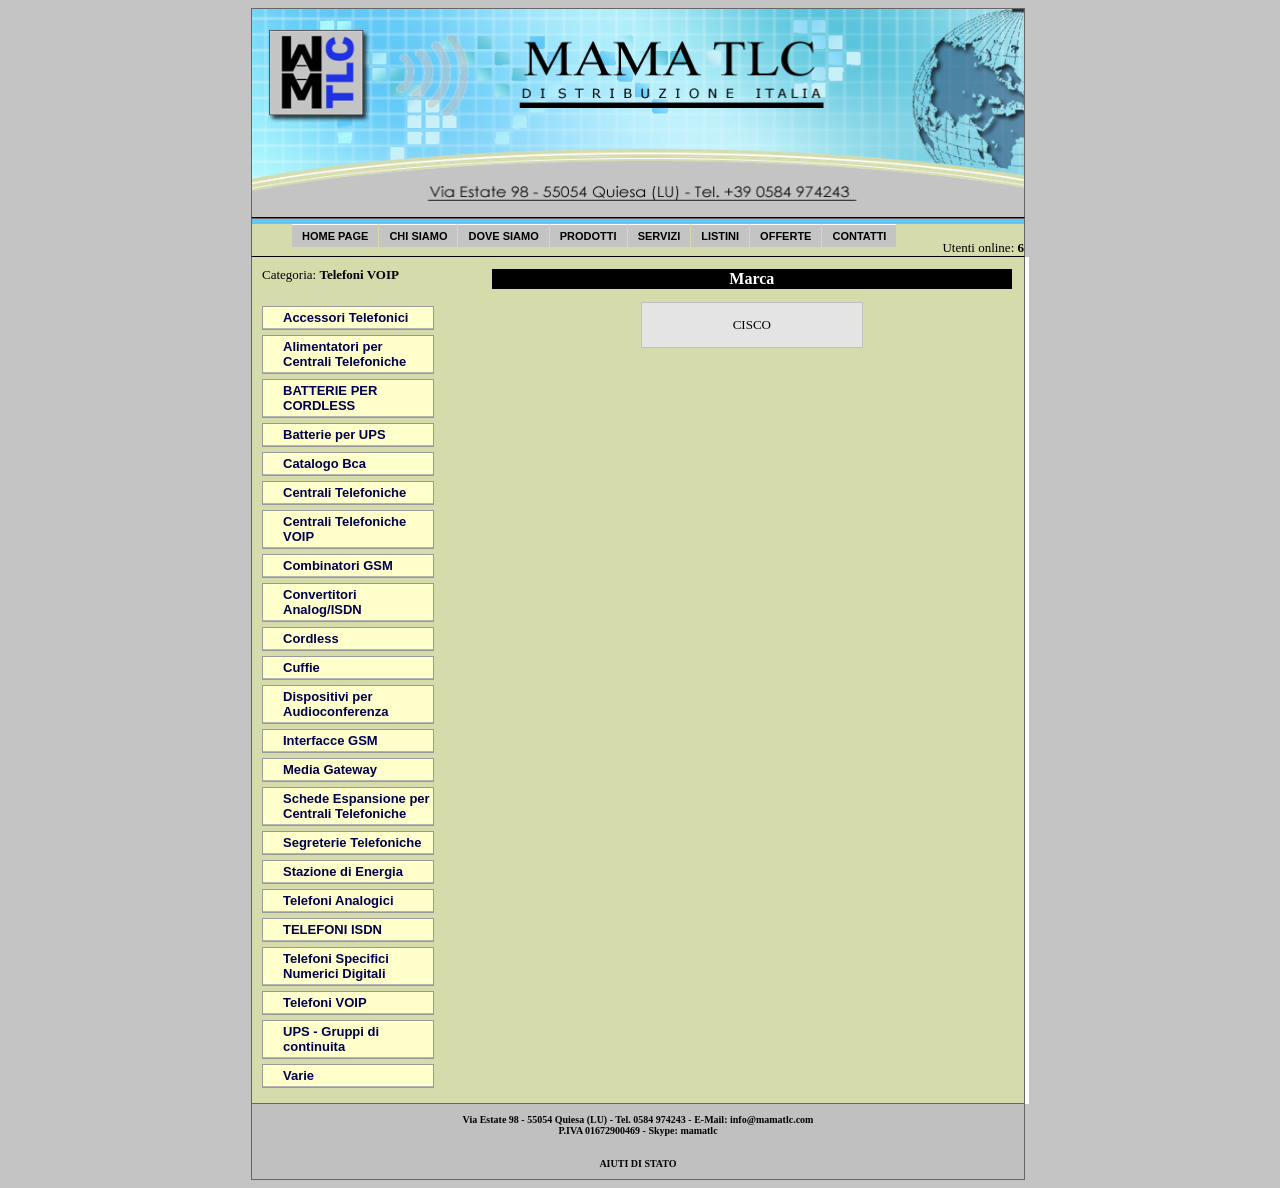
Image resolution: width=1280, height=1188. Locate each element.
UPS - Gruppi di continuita (331, 1039)
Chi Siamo (418, 236)
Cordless (311, 638)
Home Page (335, 236)
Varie (298, 1075)
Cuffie (301, 667)
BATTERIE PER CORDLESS (330, 398)
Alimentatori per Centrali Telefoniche (344, 354)
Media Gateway (330, 769)
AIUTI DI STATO (637, 1163)
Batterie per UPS (334, 434)
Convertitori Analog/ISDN (322, 602)
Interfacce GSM (330, 740)
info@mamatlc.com (771, 1119)
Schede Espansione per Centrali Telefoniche (356, 806)
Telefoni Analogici (338, 900)
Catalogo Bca (324, 463)
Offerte (785, 236)
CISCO (752, 324)
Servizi (659, 236)
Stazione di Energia (343, 871)
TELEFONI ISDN (332, 929)
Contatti (859, 236)
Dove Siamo (503, 236)
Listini (720, 236)
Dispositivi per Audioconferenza (335, 704)
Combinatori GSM (338, 565)
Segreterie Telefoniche (352, 842)
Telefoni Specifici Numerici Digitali (336, 966)
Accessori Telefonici (345, 317)
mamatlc (698, 1130)
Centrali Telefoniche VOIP (344, 529)
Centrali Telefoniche (344, 492)
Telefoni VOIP (325, 1002)
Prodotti (588, 236)
